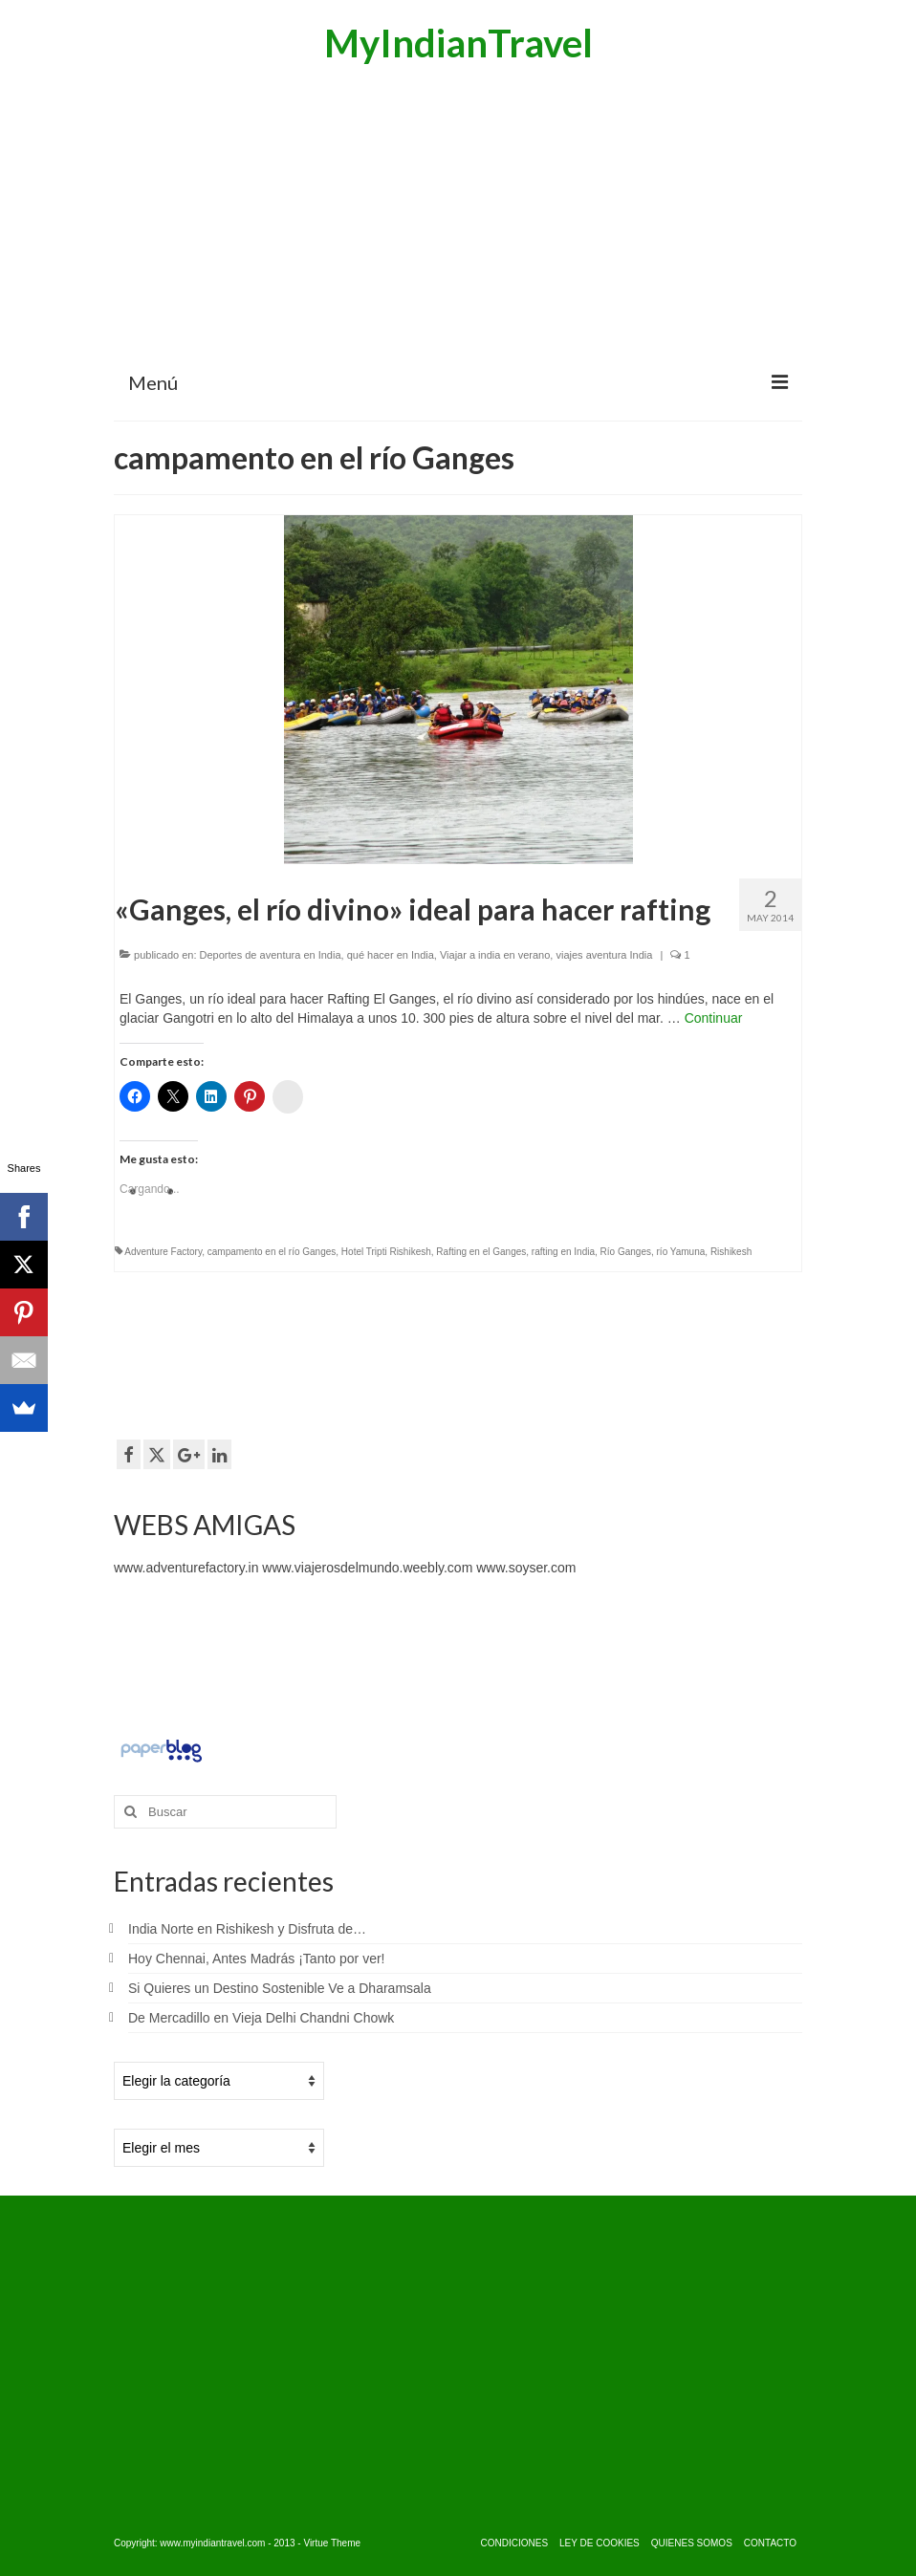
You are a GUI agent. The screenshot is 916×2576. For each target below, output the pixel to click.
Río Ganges (625, 1251)
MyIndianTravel (458, 43)
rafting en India (563, 1251)
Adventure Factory (163, 1251)
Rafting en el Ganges (481, 1251)
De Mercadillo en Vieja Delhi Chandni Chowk (261, 2017)
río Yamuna (681, 1251)
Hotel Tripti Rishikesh (386, 1251)
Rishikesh (731, 1251)
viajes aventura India (604, 955)
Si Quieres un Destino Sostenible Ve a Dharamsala (279, 1988)
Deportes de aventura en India (270, 955)
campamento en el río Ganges (272, 1251)
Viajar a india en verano (495, 955)
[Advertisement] (458, 215)
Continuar (714, 1018)
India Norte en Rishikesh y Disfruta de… (247, 1929)
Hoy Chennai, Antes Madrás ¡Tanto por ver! (256, 1958)
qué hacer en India (390, 955)
